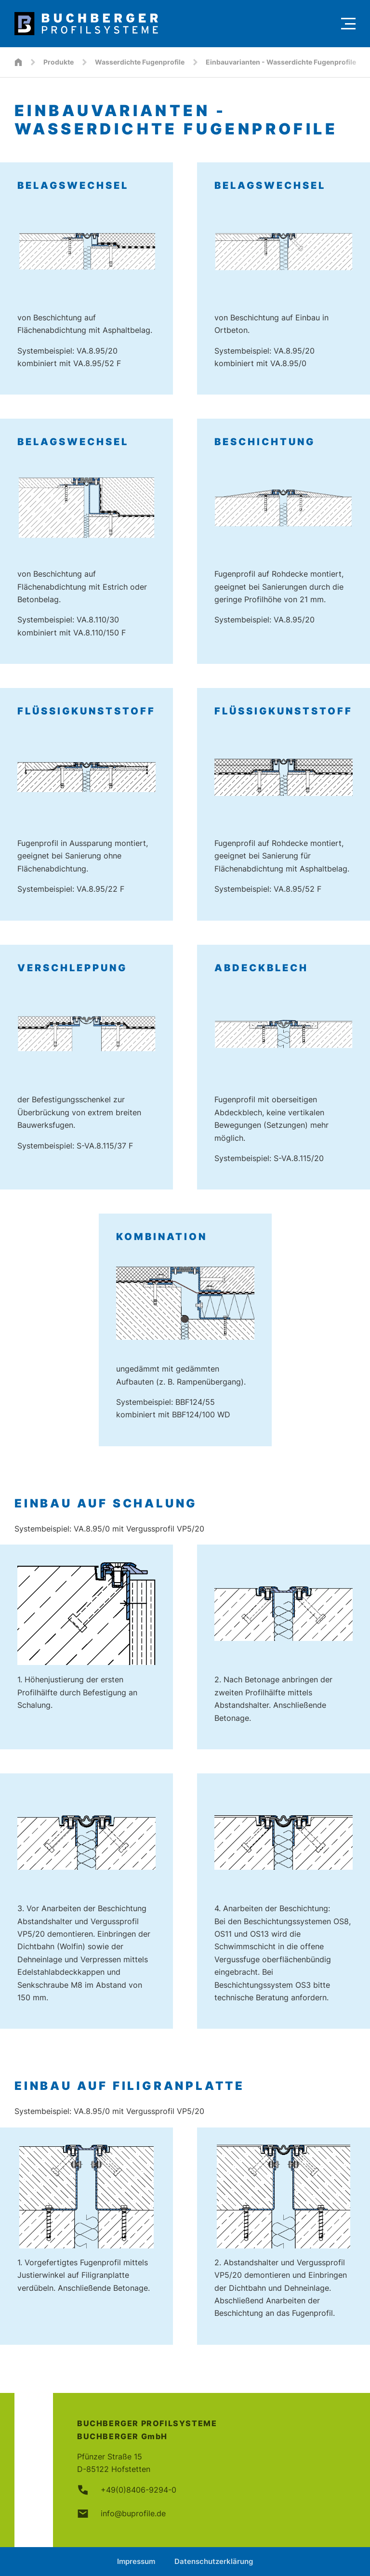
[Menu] (348, 23)
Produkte (58, 62)
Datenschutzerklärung (213, 2561)
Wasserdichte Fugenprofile (140, 62)
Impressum (136, 2561)
